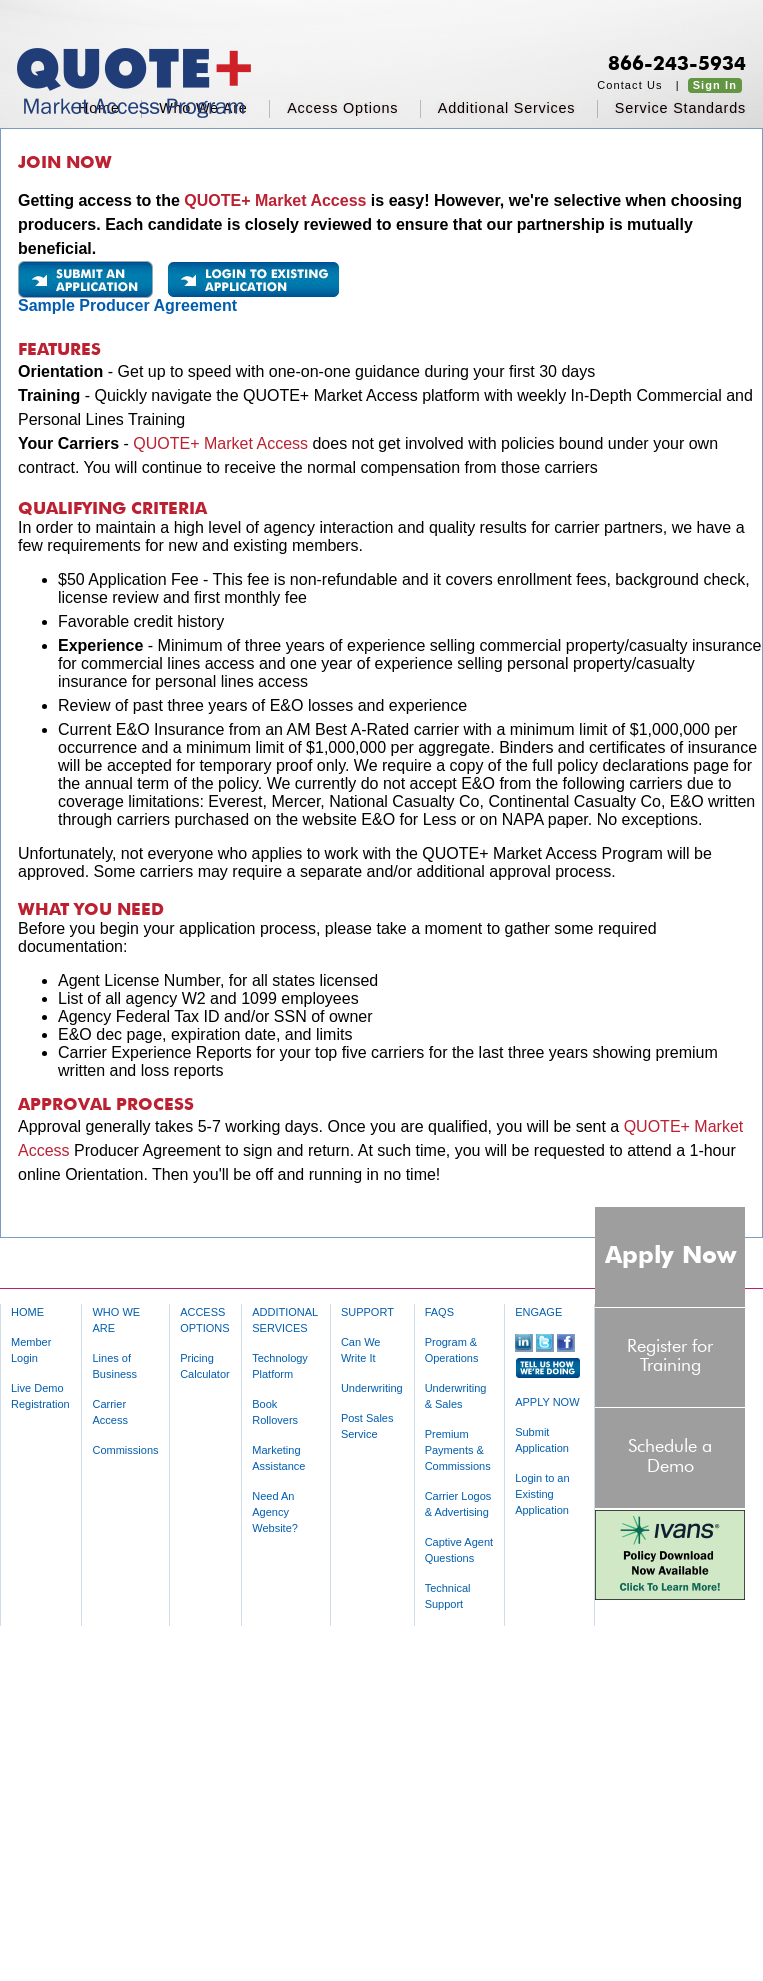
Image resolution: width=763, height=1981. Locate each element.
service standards (680, 108)
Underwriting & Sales (456, 1396)
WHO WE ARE (116, 1320)
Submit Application (542, 1440)
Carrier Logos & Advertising (458, 1504)
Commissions (125, 1450)
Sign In (715, 85)
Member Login (31, 1350)
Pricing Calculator (205, 1366)
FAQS (439, 1312)
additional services (507, 108)
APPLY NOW (547, 1402)
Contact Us (629, 85)
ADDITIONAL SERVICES (285, 1320)
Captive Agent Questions (459, 1550)
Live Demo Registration (40, 1396)
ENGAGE (538, 1312)
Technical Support (448, 1596)
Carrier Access (109, 1412)
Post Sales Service (367, 1426)
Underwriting (372, 1388)
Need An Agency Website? (275, 1512)
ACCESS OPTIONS (205, 1320)
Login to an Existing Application (542, 1494)
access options (342, 108)
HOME (27, 1312)
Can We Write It (361, 1350)
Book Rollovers (275, 1412)
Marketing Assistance (278, 1458)
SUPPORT (367, 1312)
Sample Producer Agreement (127, 306)
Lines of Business (114, 1366)
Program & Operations (452, 1350)
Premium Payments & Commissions (458, 1450)
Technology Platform (280, 1366)
